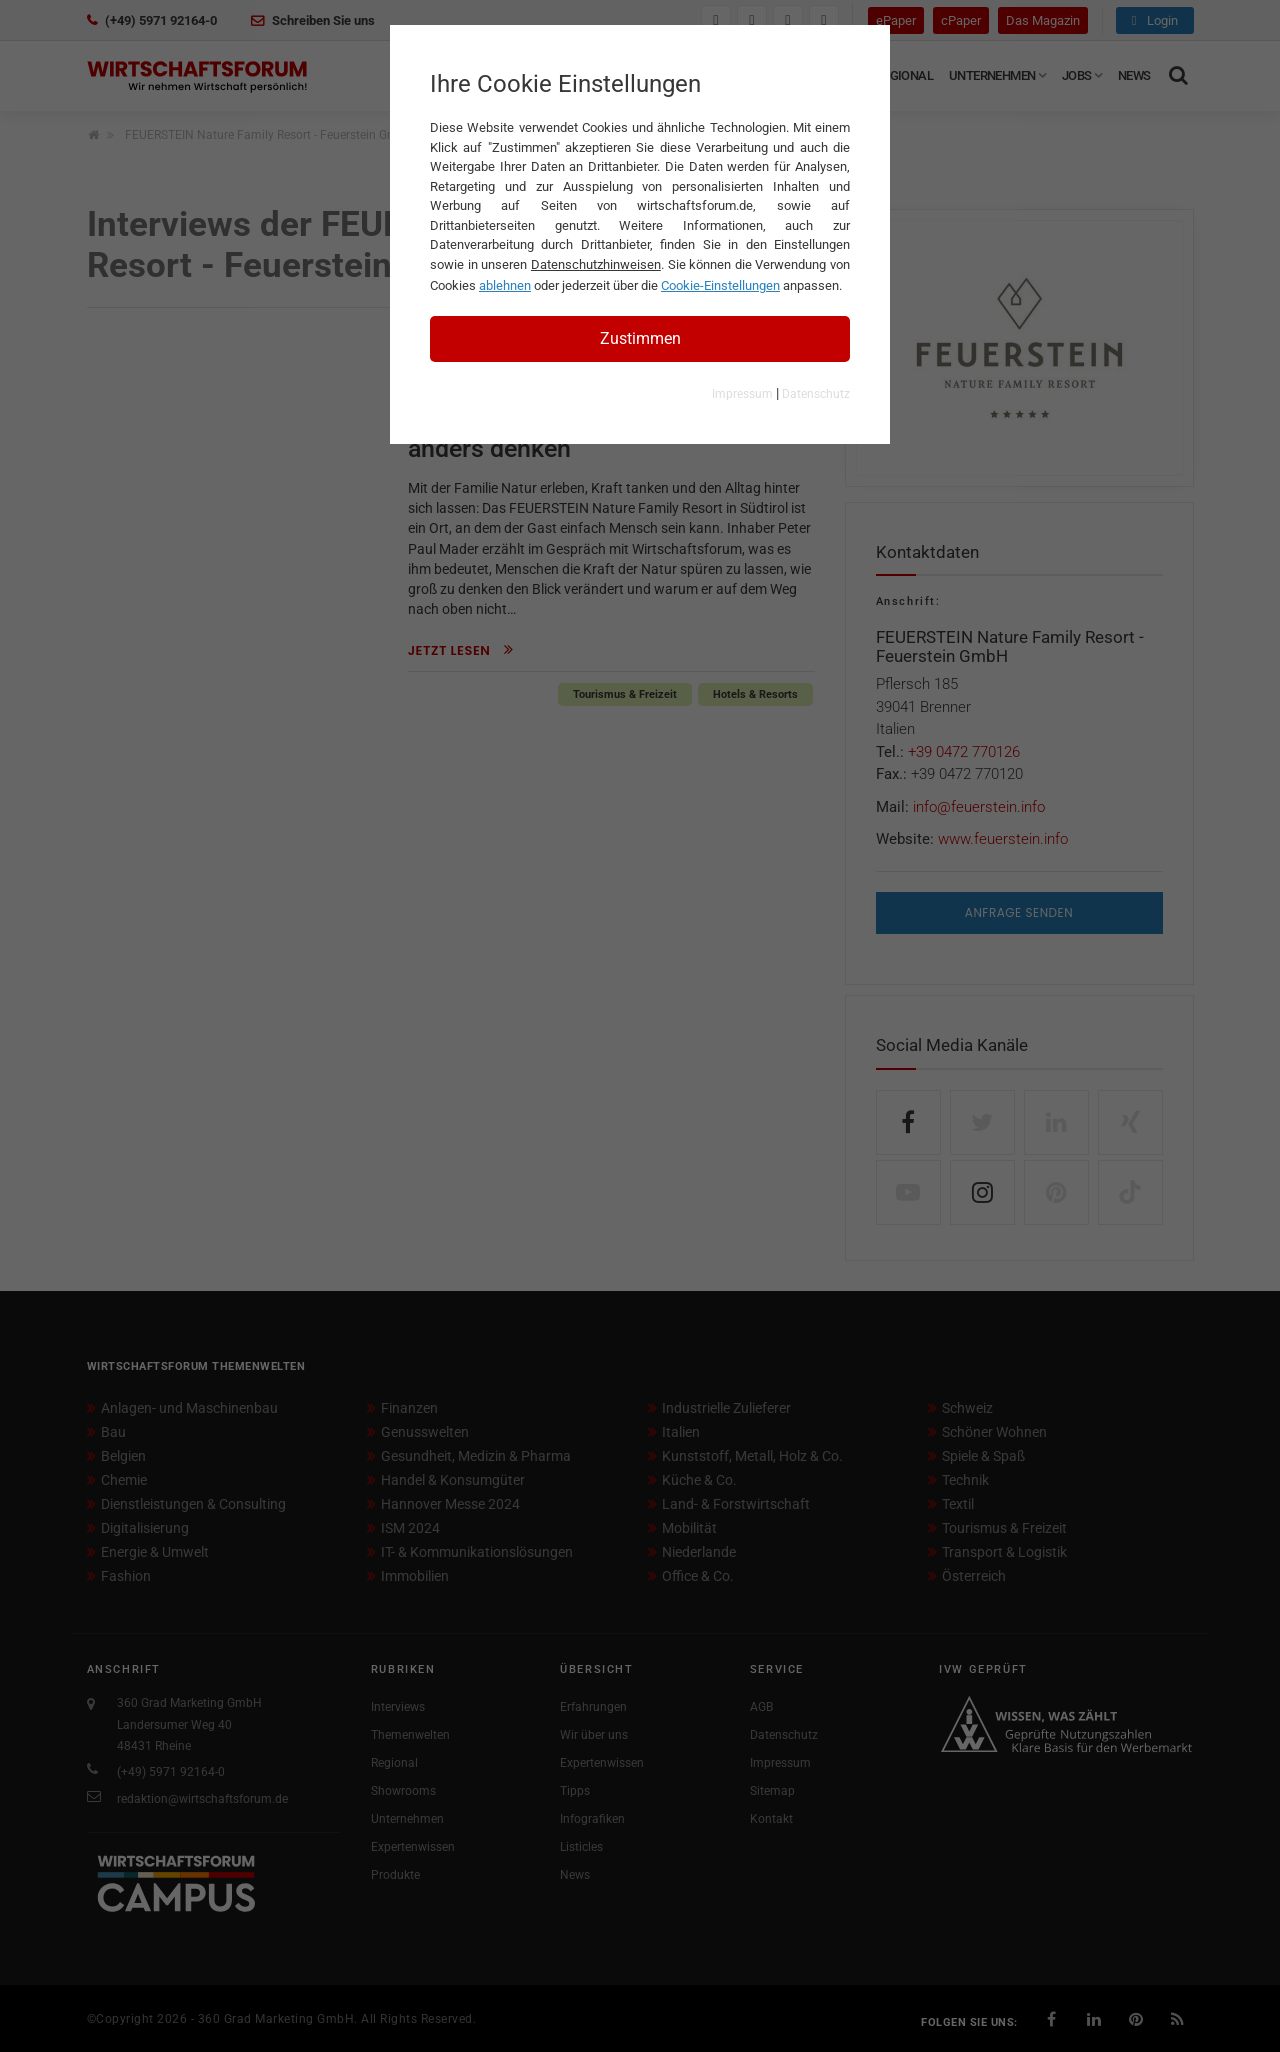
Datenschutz (816, 394)
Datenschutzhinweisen (596, 264)
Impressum (742, 394)
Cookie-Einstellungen (720, 285)
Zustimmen (640, 338)
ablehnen (505, 285)
